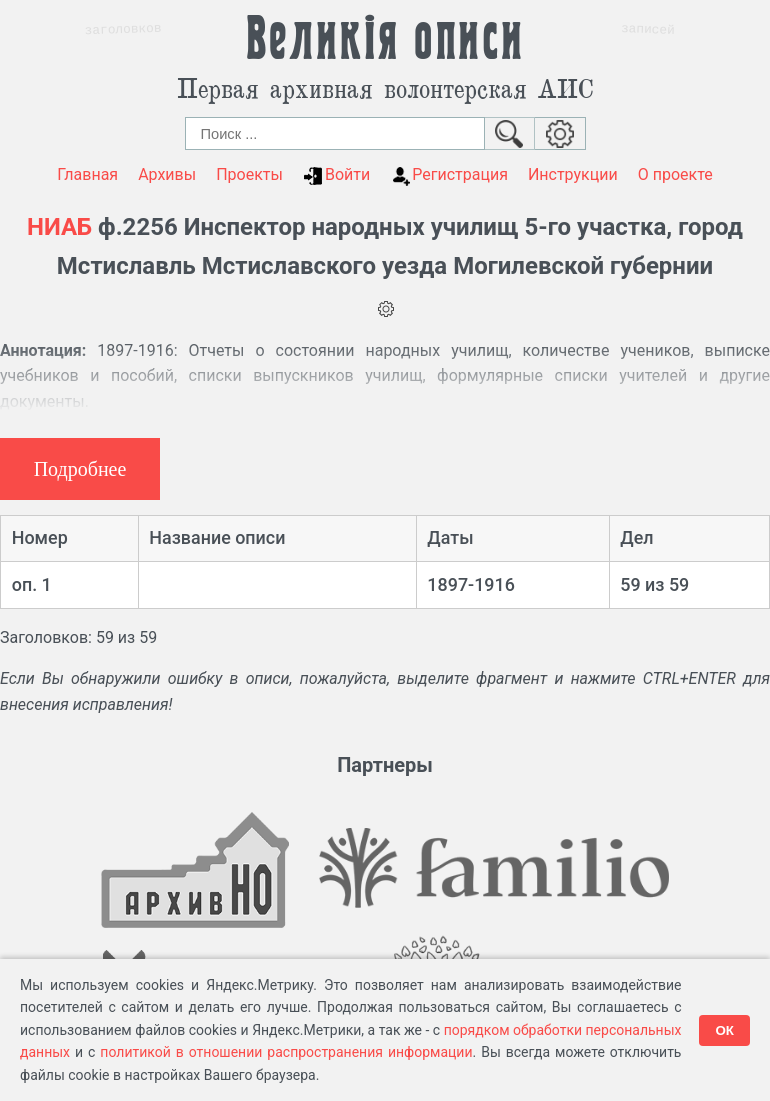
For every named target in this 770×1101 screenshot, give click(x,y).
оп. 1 (32, 584)
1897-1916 (471, 584)
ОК (724, 1030)
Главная (87, 174)
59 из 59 (654, 584)
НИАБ (59, 227)
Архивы (167, 174)
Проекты (249, 174)
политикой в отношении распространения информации (286, 1052)
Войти (336, 175)
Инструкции (573, 174)
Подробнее (80, 469)
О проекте (675, 174)
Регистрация (449, 175)
